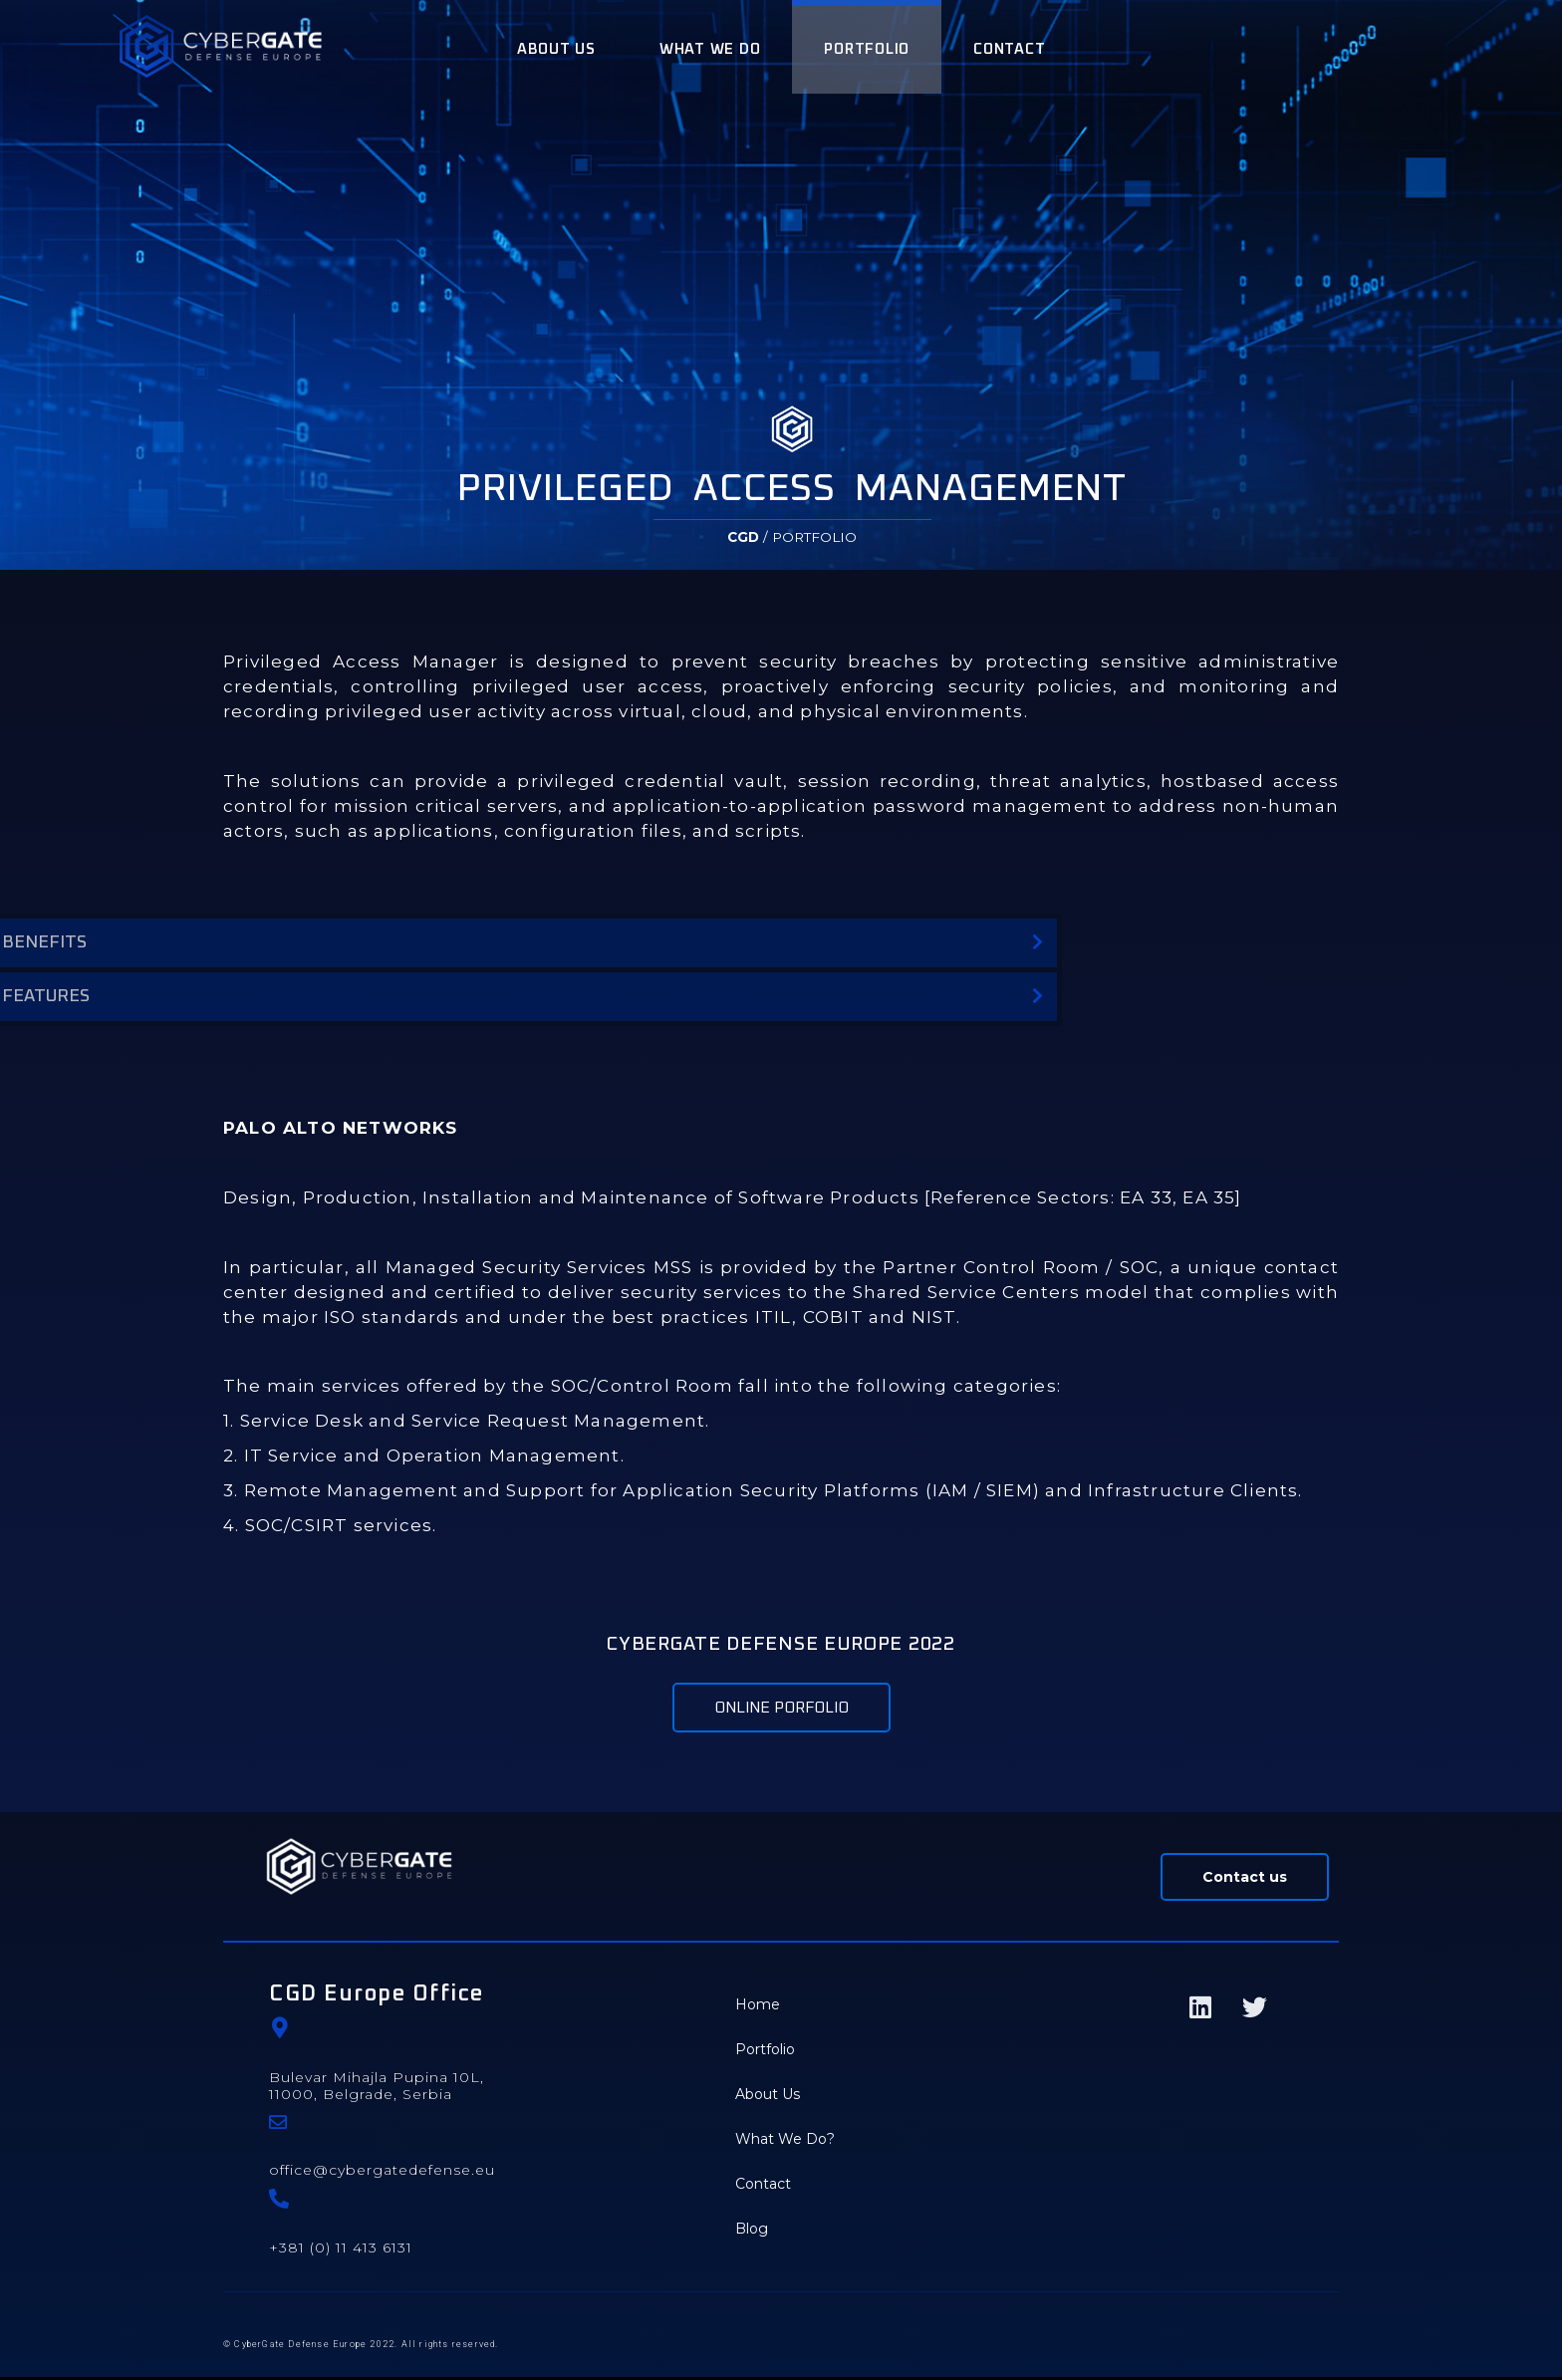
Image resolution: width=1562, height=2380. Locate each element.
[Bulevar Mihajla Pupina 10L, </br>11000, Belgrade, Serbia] (279, 2030)
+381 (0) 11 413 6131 (340, 2250)
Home (757, 2007)
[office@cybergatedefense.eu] (278, 2125)
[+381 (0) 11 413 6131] (279, 2202)
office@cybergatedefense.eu (382, 2173)
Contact (763, 2187)
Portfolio (765, 2052)
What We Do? (785, 2142)
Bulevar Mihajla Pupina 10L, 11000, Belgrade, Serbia (376, 2088)
